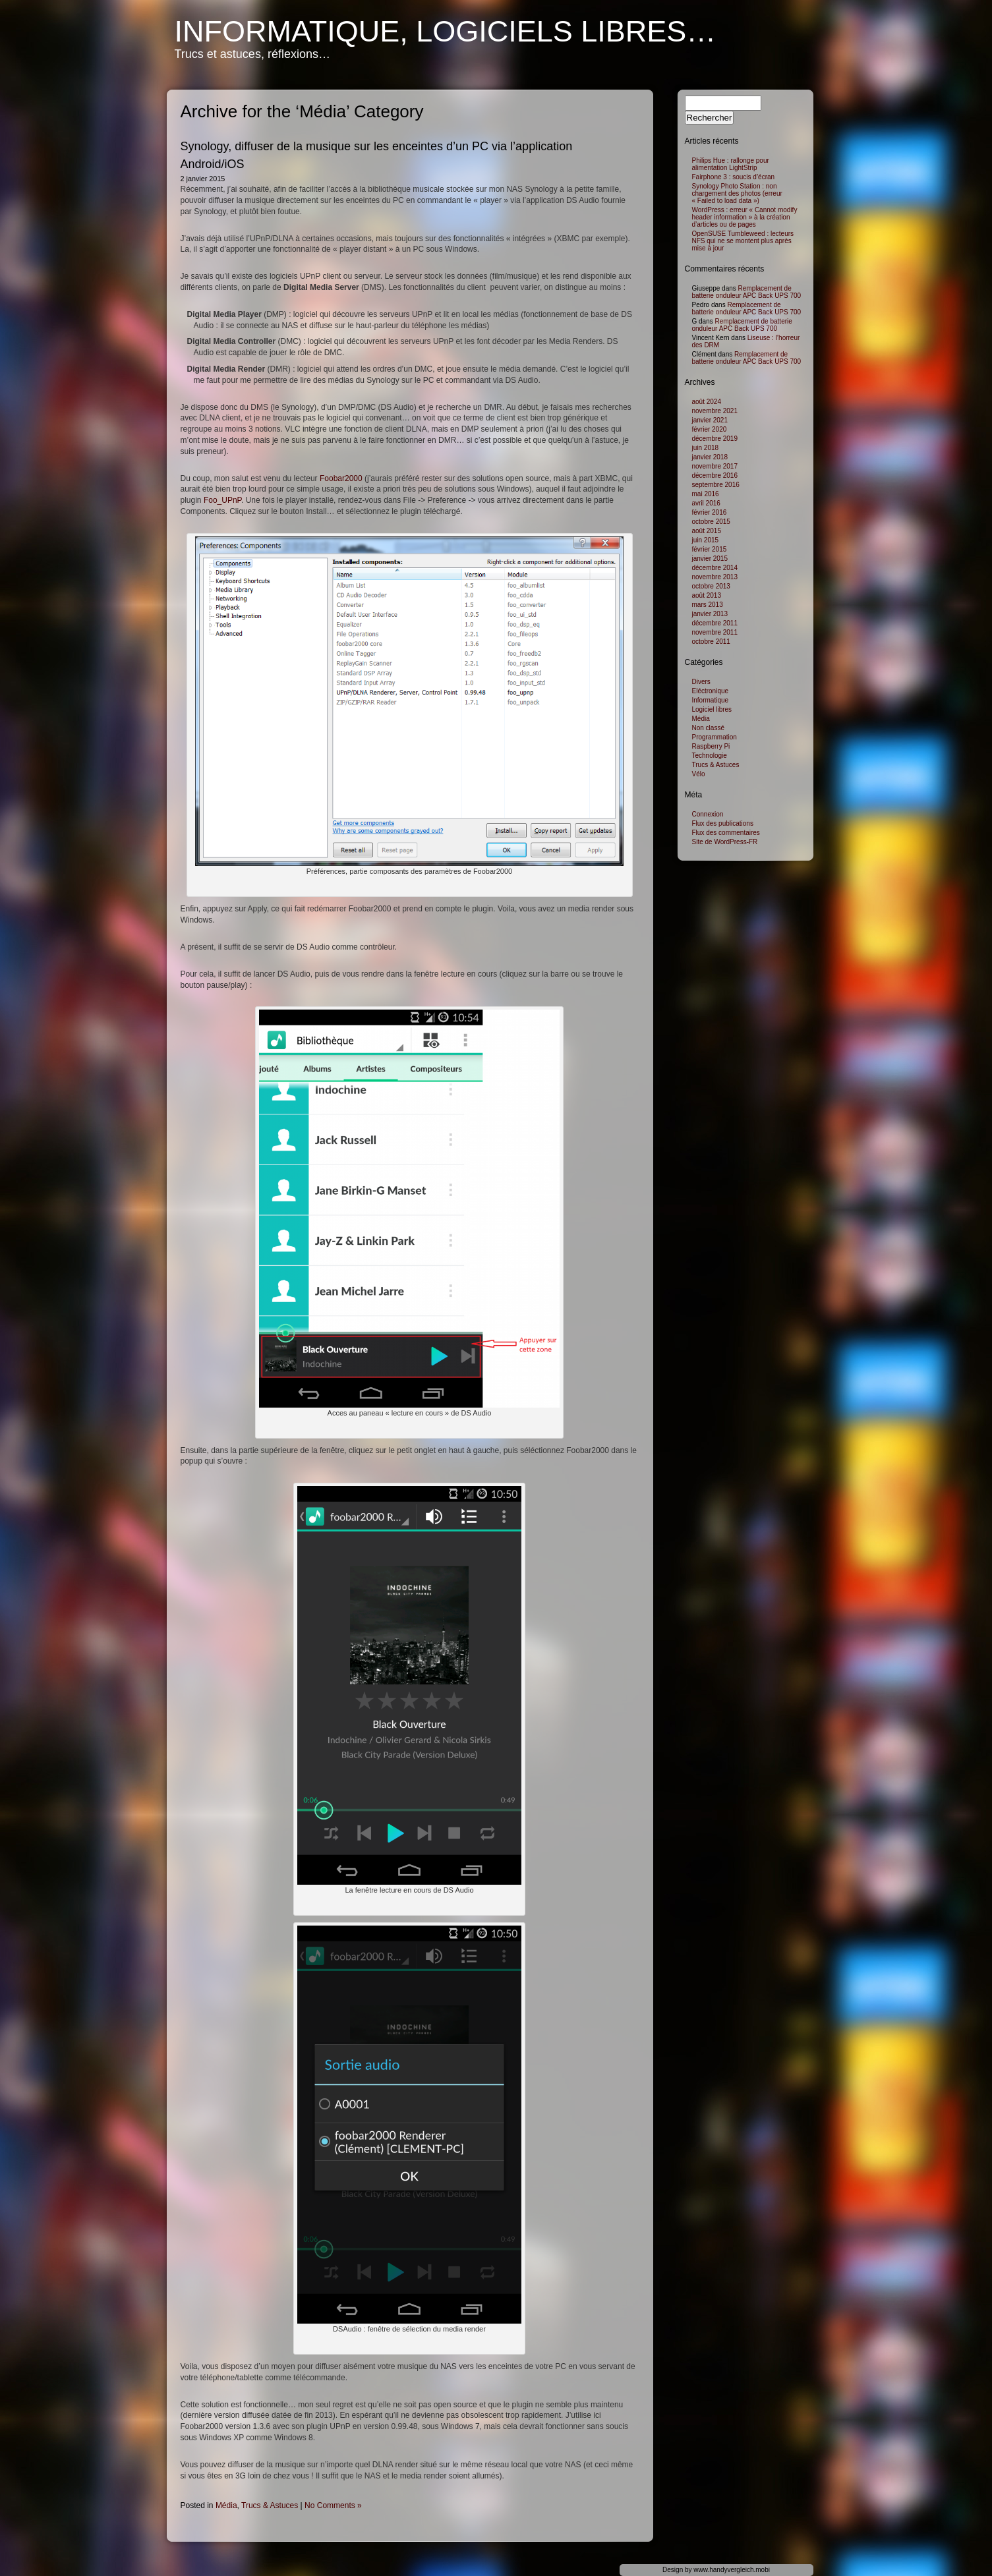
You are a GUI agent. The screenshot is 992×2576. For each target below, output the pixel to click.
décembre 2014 (715, 567)
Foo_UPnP (222, 500)
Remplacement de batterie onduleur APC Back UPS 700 (747, 292)
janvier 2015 (710, 558)
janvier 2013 (710, 613)
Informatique (710, 700)
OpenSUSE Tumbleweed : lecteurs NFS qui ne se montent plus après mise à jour (743, 241)
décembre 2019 (715, 438)
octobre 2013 (711, 586)
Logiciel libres (712, 709)
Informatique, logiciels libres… (445, 31)
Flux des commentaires (726, 832)
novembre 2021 (715, 411)
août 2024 (707, 401)
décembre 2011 (715, 623)
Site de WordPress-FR (725, 841)
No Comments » (333, 2505)
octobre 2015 (711, 521)
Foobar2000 (341, 478)
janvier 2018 (710, 457)
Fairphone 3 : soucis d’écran (733, 177)
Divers (701, 681)
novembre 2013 (715, 577)
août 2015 (707, 530)
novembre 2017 (715, 466)
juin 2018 (705, 447)
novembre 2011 (715, 632)
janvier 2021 (710, 420)
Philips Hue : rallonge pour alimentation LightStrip (730, 164)
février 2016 (709, 512)
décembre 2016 (715, 475)
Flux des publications (722, 823)
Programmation (714, 737)
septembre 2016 (716, 484)
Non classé (708, 727)
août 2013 (707, 595)
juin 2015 (705, 540)
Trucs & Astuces (269, 2505)
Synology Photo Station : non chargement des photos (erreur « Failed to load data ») (737, 193)
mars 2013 (707, 604)
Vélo (698, 774)
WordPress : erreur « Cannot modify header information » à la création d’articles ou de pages (745, 217)
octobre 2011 (711, 641)
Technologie (709, 755)
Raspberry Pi (711, 746)
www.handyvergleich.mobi (731, 2569)
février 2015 (709, 549)
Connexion (708, 814)
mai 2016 (705, 494)
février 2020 (709, 429)
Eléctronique (710, 691)
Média (226, 2505)
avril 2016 (706, 503)
